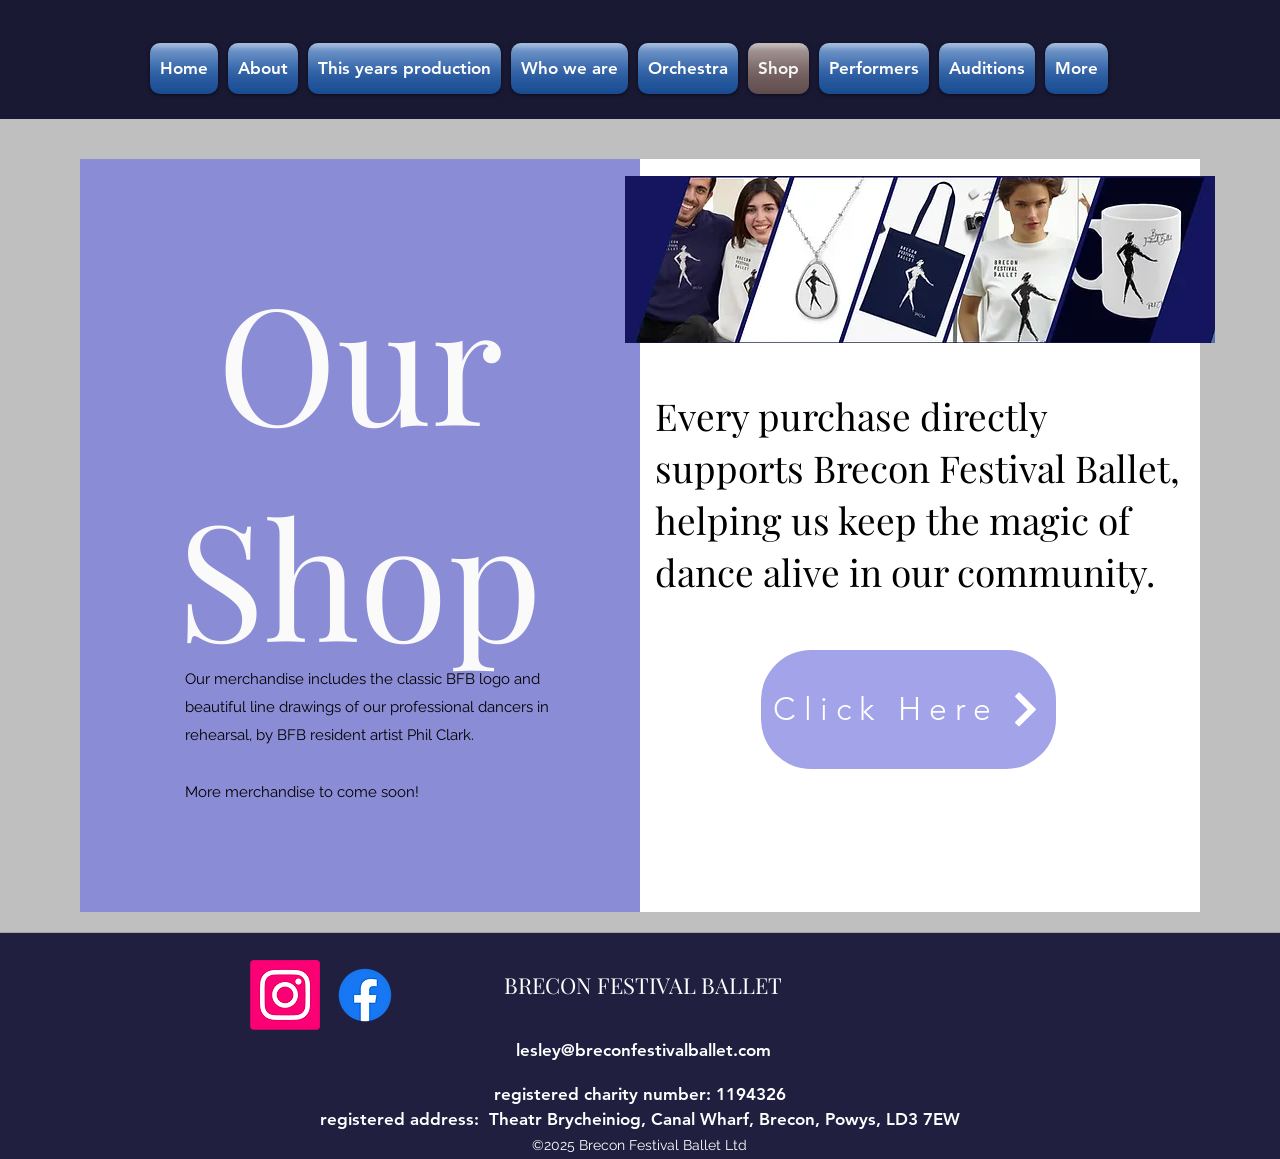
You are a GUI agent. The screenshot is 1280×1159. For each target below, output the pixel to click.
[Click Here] (908, 709)
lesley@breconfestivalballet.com (643, 1050)
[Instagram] (285, 995)
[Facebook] (365, 995)
